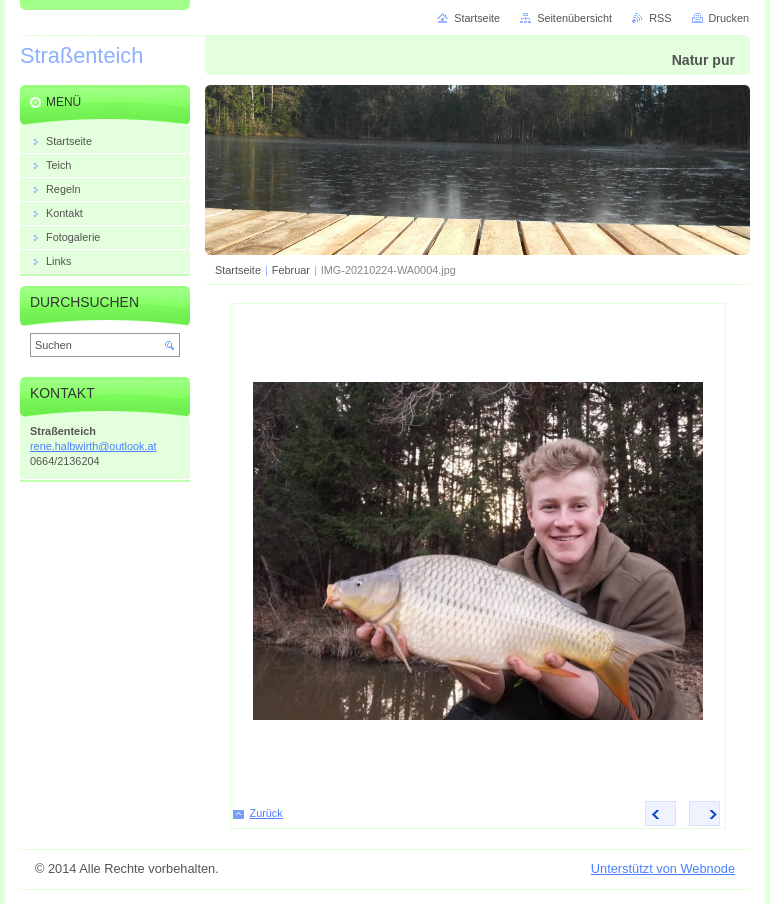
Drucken (729, 18)
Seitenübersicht (574, 18)
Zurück (266, 813)
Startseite (238, 270)
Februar (291, 270)
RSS (660, 18)
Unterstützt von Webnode (663, 868)
